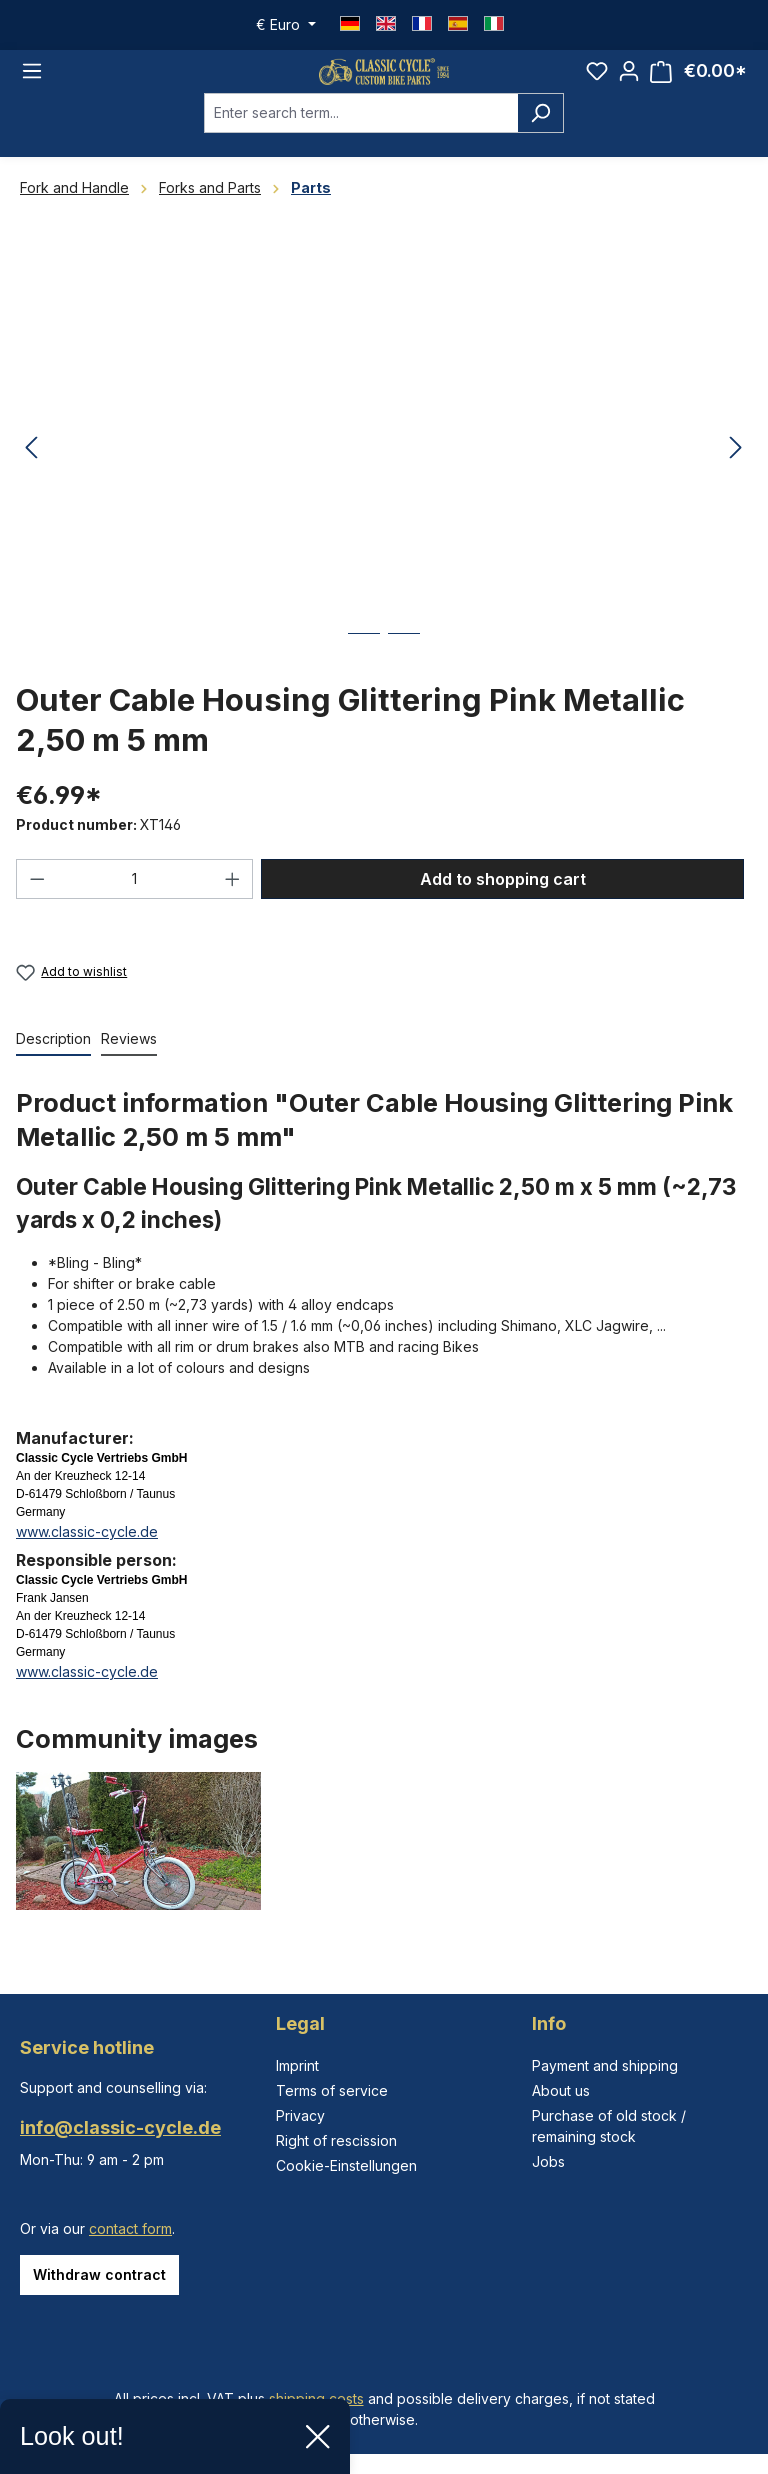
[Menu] (32, 83)
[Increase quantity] (233, 902)
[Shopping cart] (698, 83)
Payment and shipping (605, 2065)
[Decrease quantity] (37, 902)
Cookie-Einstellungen (346, 2165)
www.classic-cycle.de (87, 1555)
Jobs (548, 2161)
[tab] (53, 1063)
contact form (130, 2228)
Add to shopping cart (503, 902)
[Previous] (31, 472)
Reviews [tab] (129, 1062)
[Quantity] (135, 902)
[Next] (736, 472)
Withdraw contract (99, 2274)
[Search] (540, 136)
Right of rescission (336, 2140)
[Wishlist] (597, 83)
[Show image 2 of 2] (404, 671)
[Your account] (629, 83)
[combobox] (361, 136)
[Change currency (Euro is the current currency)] (286, 25)
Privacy (300, 2115)
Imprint (297, 2065)
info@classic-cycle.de (120, 2127)
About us (561, 2090)
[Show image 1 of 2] (364, 671)
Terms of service (332, 2090)
